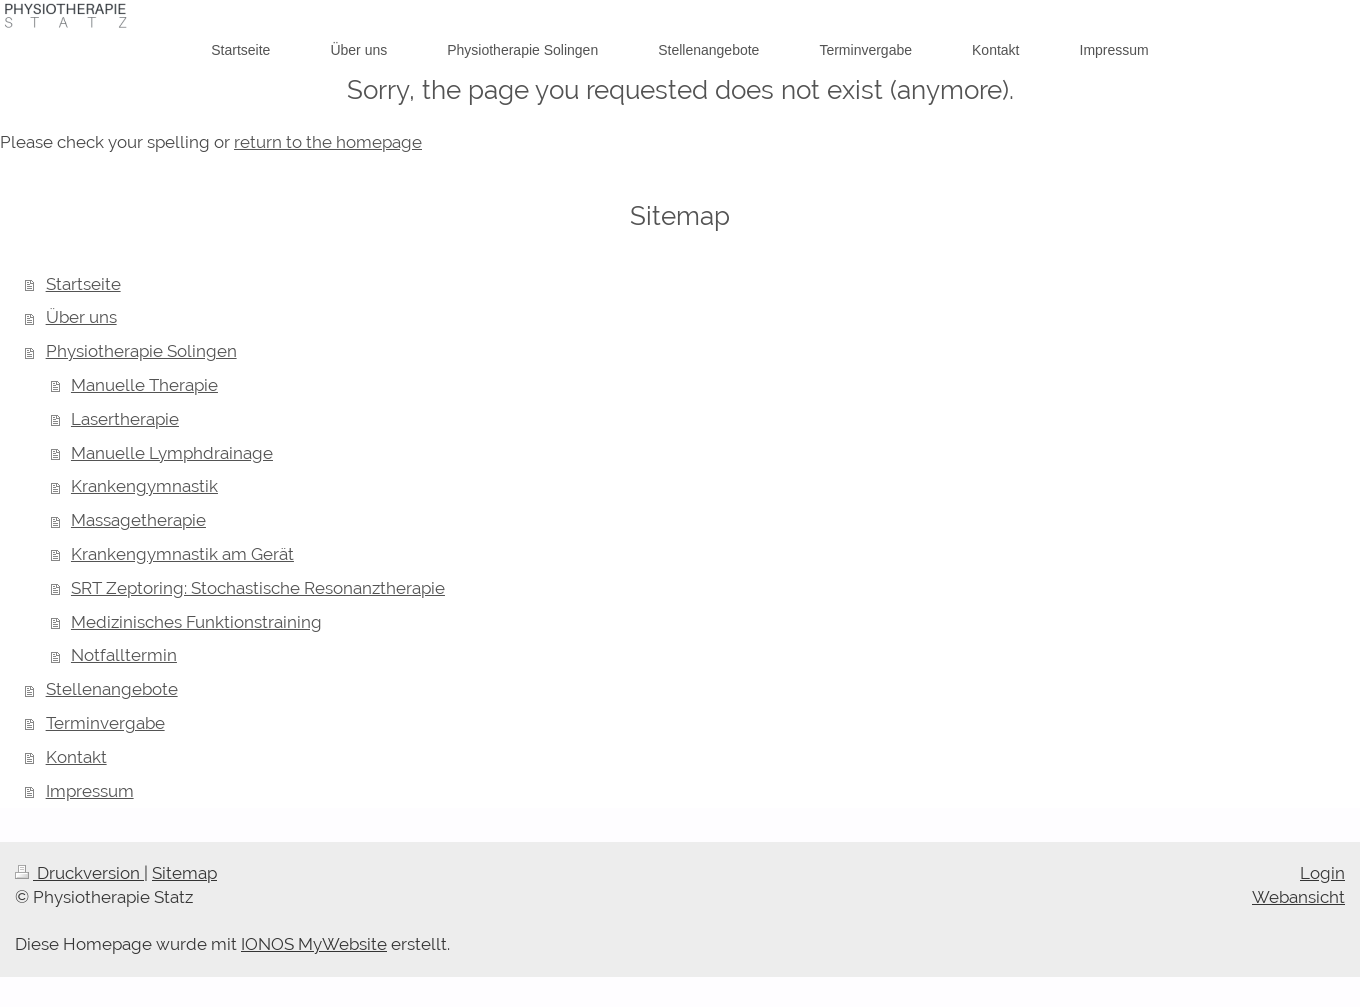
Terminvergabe (105, 723)
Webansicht (1298, 897)
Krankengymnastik (144, 486)
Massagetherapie (138, 520)
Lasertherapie (125, 419)
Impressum (90, 791)
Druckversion (79, 873)
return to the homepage (328, 142)
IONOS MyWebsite (314, 944)
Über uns (81, 317)
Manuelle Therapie (144, 385)
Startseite (83, 284)
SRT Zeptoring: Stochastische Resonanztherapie (258, 588)
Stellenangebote (112, 689)
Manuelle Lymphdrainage (172, 453)
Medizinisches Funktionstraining (196, 622)
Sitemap (184, 873)
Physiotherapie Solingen (141, 351)
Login (1322, 873)
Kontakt (76, 757)
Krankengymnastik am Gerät (182, 554)
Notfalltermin (124, 655)
